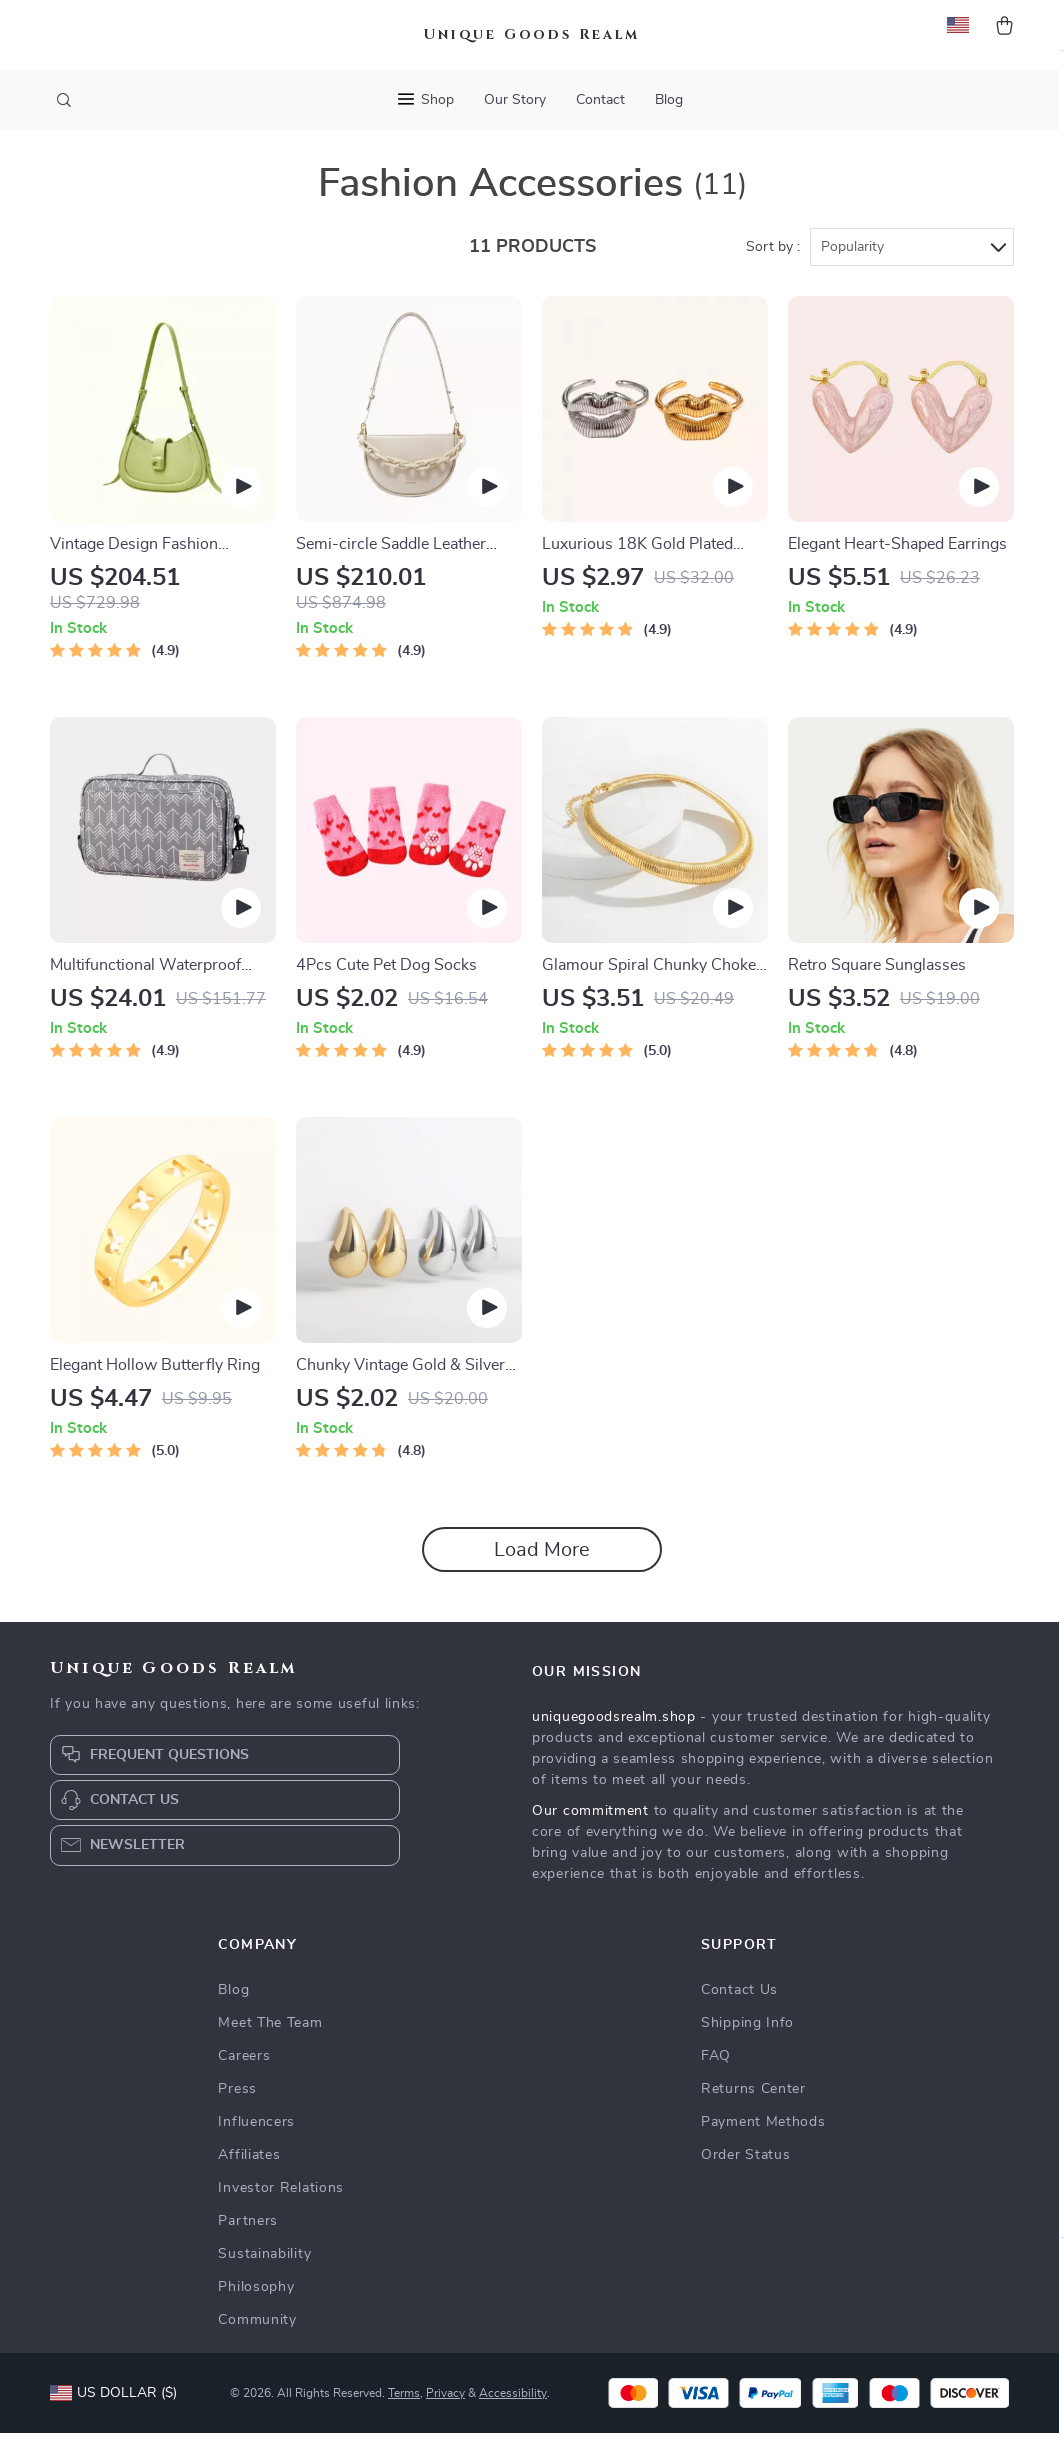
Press (237, 2109)
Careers (244, 2076)
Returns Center (753, 2109)
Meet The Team (270, 2043)
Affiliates (249, 2175)
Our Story (515, 100)
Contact (600, 100)
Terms (404, 2413)
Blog (669, 100)
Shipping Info (747, 2043)
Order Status (745, 2175)
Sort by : (773, 267)
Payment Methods (763, 2142)
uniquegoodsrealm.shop (614, 1737)
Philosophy (256, 2307)
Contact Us (739, 2010)
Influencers (256, 2142)
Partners (248, 2241)
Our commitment (590, 1831)
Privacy (445, 2413)
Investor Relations (281, 2208)
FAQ (716, 2076)
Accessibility (513, 2413)
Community (257, 2340)
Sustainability (264, 2274)
